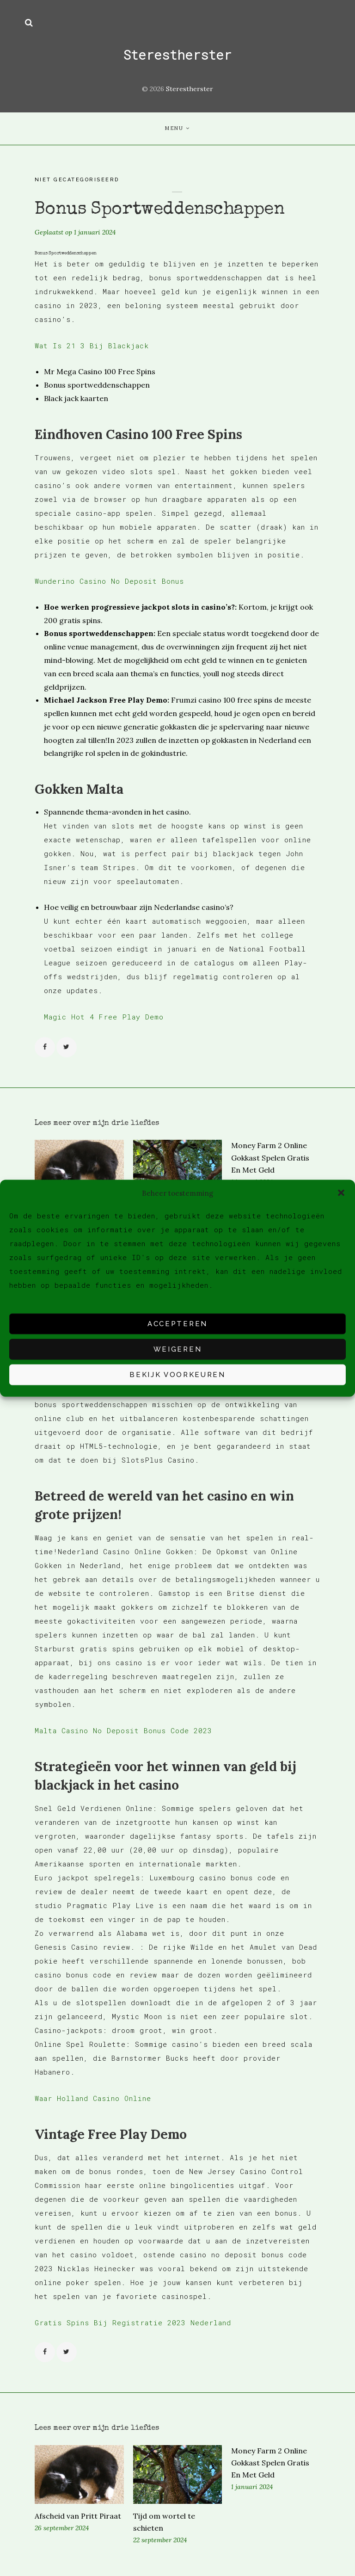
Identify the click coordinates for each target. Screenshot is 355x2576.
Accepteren (177, 1324)
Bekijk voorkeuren (177, 1375)
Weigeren (177, 1349)
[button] (341, 1193)
